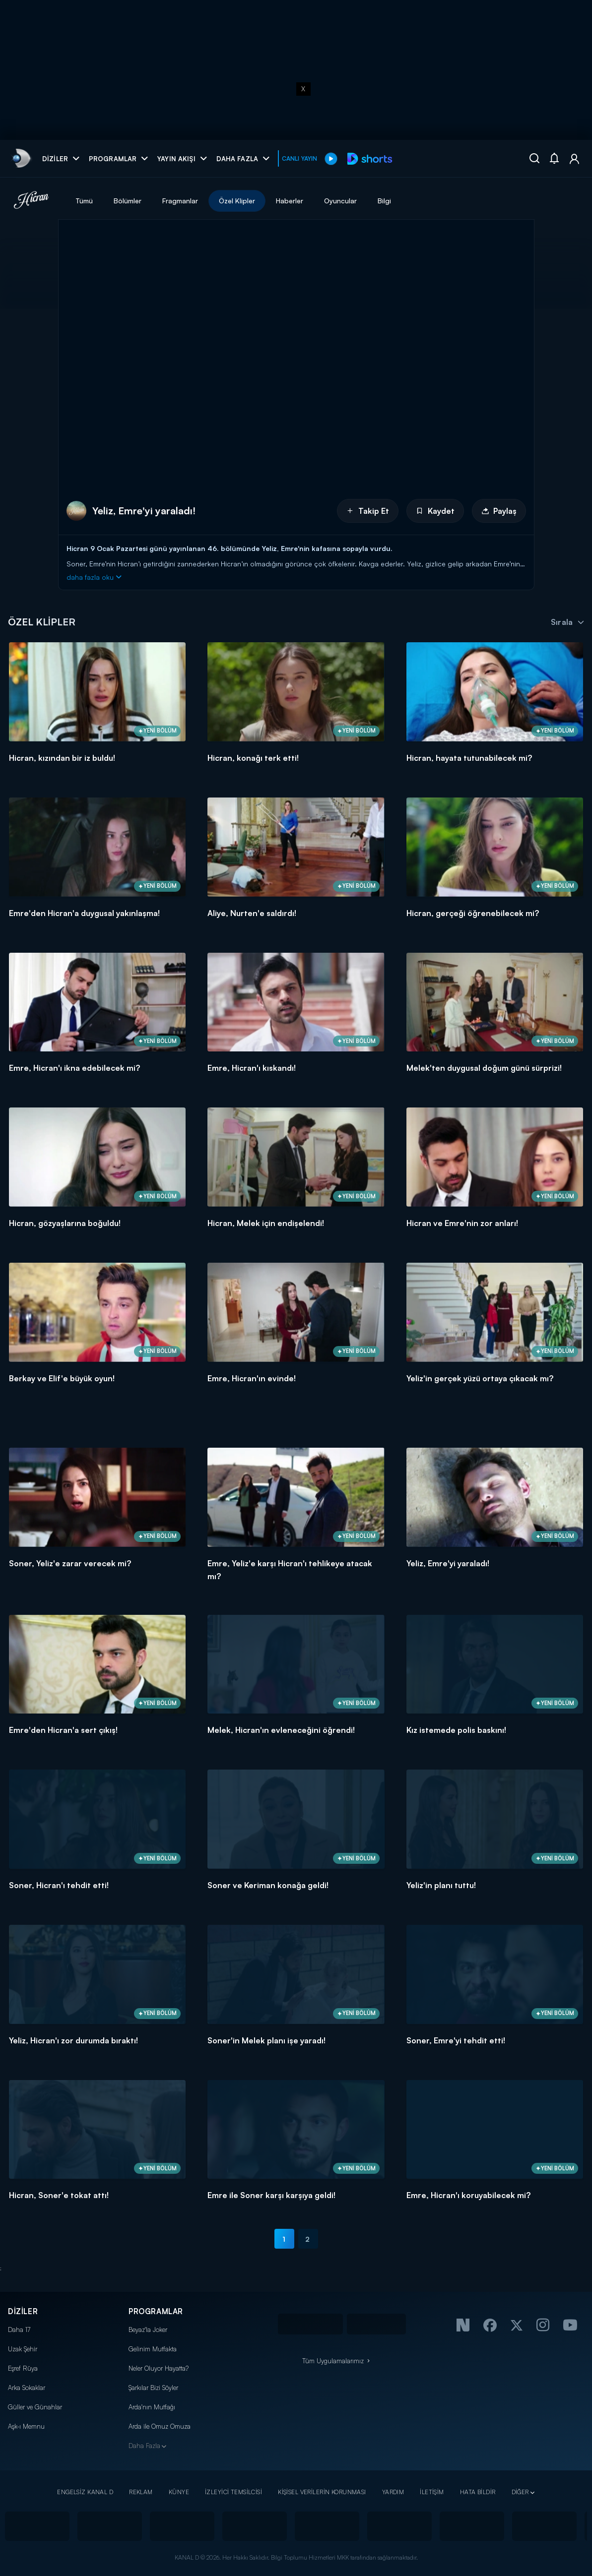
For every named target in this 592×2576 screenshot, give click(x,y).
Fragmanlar (180, 200)
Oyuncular (340, 200)
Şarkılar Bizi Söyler (153, 2388)
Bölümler (127, 200)
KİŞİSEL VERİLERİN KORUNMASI (322, 2492)
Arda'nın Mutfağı (152, 2407)
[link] (20, 158)
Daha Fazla (144, 2446)
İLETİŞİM (432, 2492)
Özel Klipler (237, 200)
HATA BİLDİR (478, 2492)
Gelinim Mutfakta (153, 2349)
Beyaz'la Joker (148, 2329)
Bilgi (384, 200)
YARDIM (393, 2492)
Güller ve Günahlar (35, 2407)
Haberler (289, 200)
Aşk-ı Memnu (26, 2426)
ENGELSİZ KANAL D (85, 2492)
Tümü (84, 200)
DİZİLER (23, 2311)
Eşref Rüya (23, 2368)
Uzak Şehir (22, 2349)
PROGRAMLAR (156, 2311)
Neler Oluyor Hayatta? (159, 2368)
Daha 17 (19, 2329)
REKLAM (141, 2492)
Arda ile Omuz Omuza (160, 2426)
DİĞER (520, 2492)
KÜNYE (179, 2492)
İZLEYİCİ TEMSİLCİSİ (233, 2492)
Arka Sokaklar (26, 2388)
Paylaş (499, 511)
